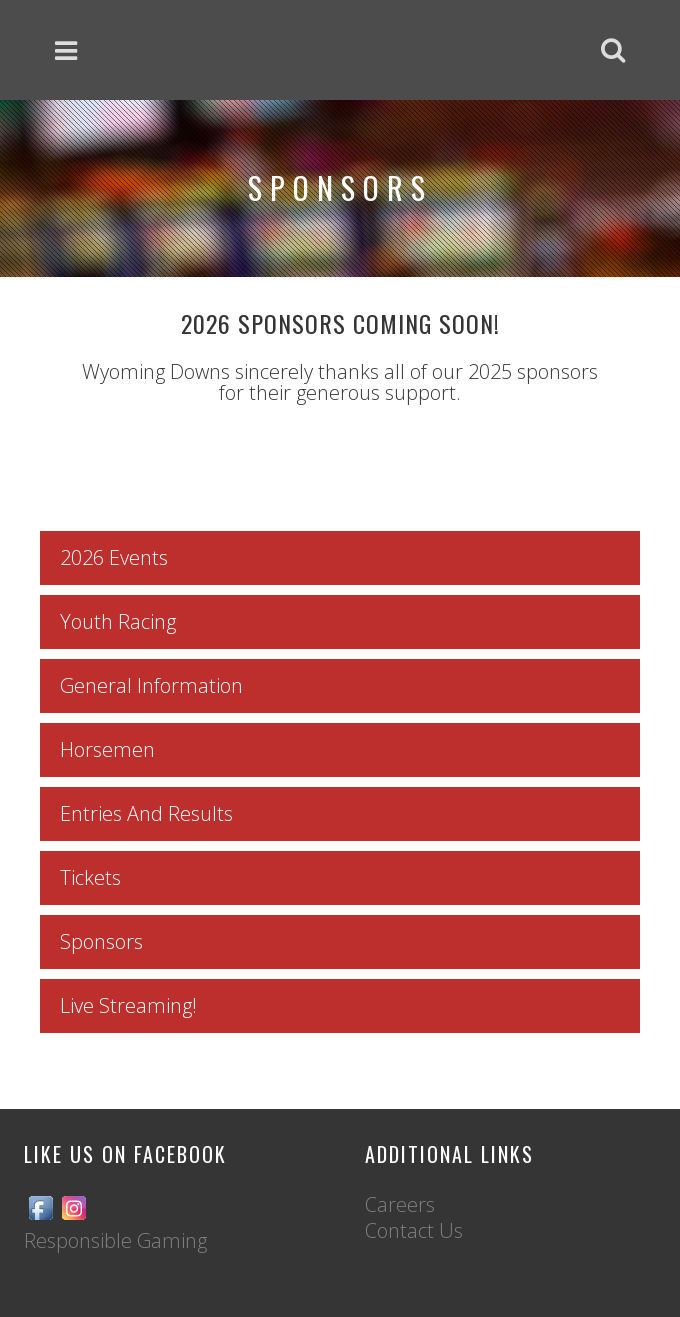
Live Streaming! (128, 1005)
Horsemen (107, 749)
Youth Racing (118, 621)
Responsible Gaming (115, 1240)
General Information (151, 685)
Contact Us (414, 1230)
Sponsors (101, 941)
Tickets (90, 877)
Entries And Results (146, 813)
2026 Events (114, 557)
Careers (400, 1204)
